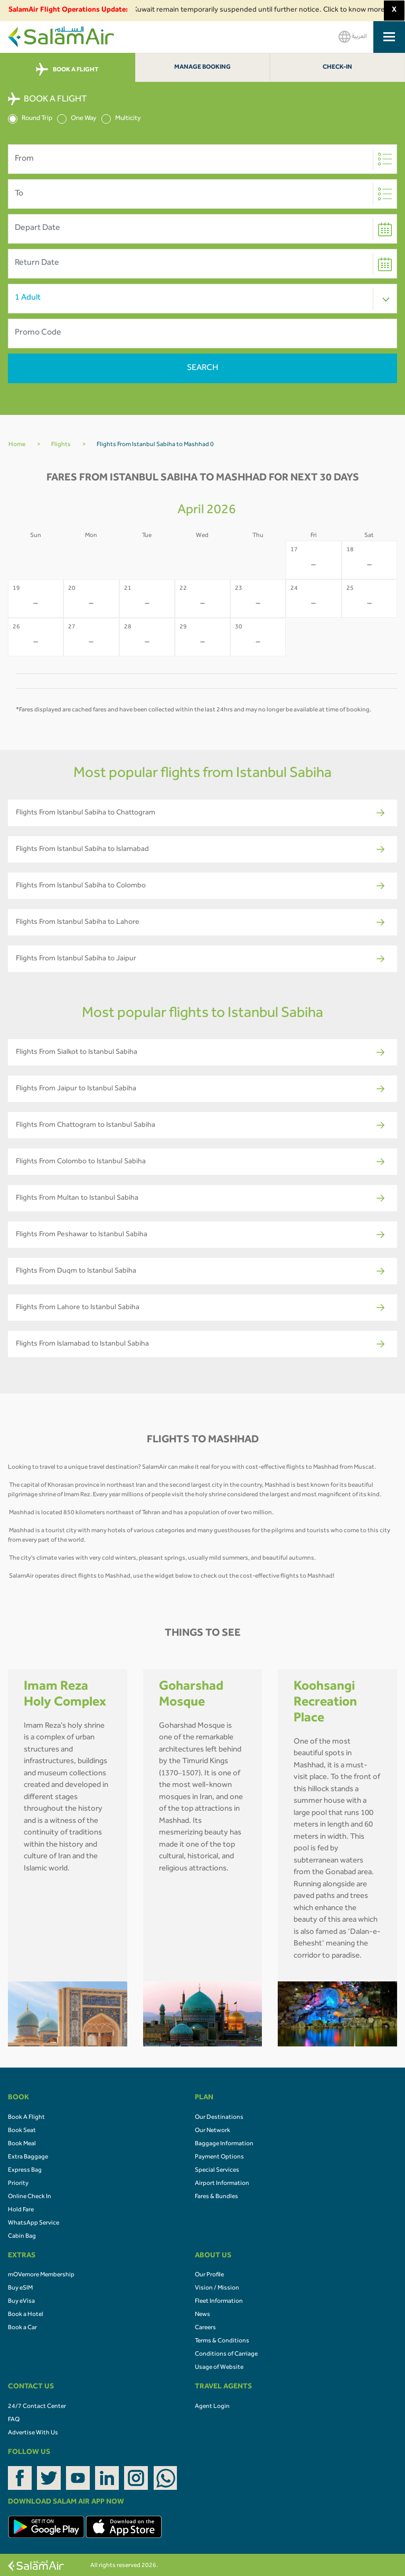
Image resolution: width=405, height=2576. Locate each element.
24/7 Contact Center (37, 2407)
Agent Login (212, 2407)
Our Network (212, 2131)
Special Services (217, 2170)
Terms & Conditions (222, 2341)
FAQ (14, 2420)
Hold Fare (21, 2210)
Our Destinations (219, 2118)
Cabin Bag (22, 2237)
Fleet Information (219, 2302)
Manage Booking (202, 67)
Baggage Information (224, 2144)
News (202, 2315)
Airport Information (222, 2184)
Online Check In (29, 2197)
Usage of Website (219, 2368)
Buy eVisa (21, 2302)
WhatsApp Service (33, 2223)
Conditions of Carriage (226, 2354)
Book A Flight (26, 2118)
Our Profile (209, 2275)
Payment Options (219, 2157)
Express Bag (25, 2170)
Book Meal (22, 2144)
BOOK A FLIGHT (67, 70)
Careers (205, 2328)
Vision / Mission (217, 2288)
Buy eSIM (20, 2288)
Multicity (121, 119)
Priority (18, 2184)
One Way (77, 119)
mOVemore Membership (41, 2275)
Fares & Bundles (216, 2197)
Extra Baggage (28, 2157)
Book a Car (22, 2328)
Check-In (337, 67)
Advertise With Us (33, 2433)
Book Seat (22, 2131)
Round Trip (30, 119)
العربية (352, 37)
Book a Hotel (25, 2315)
